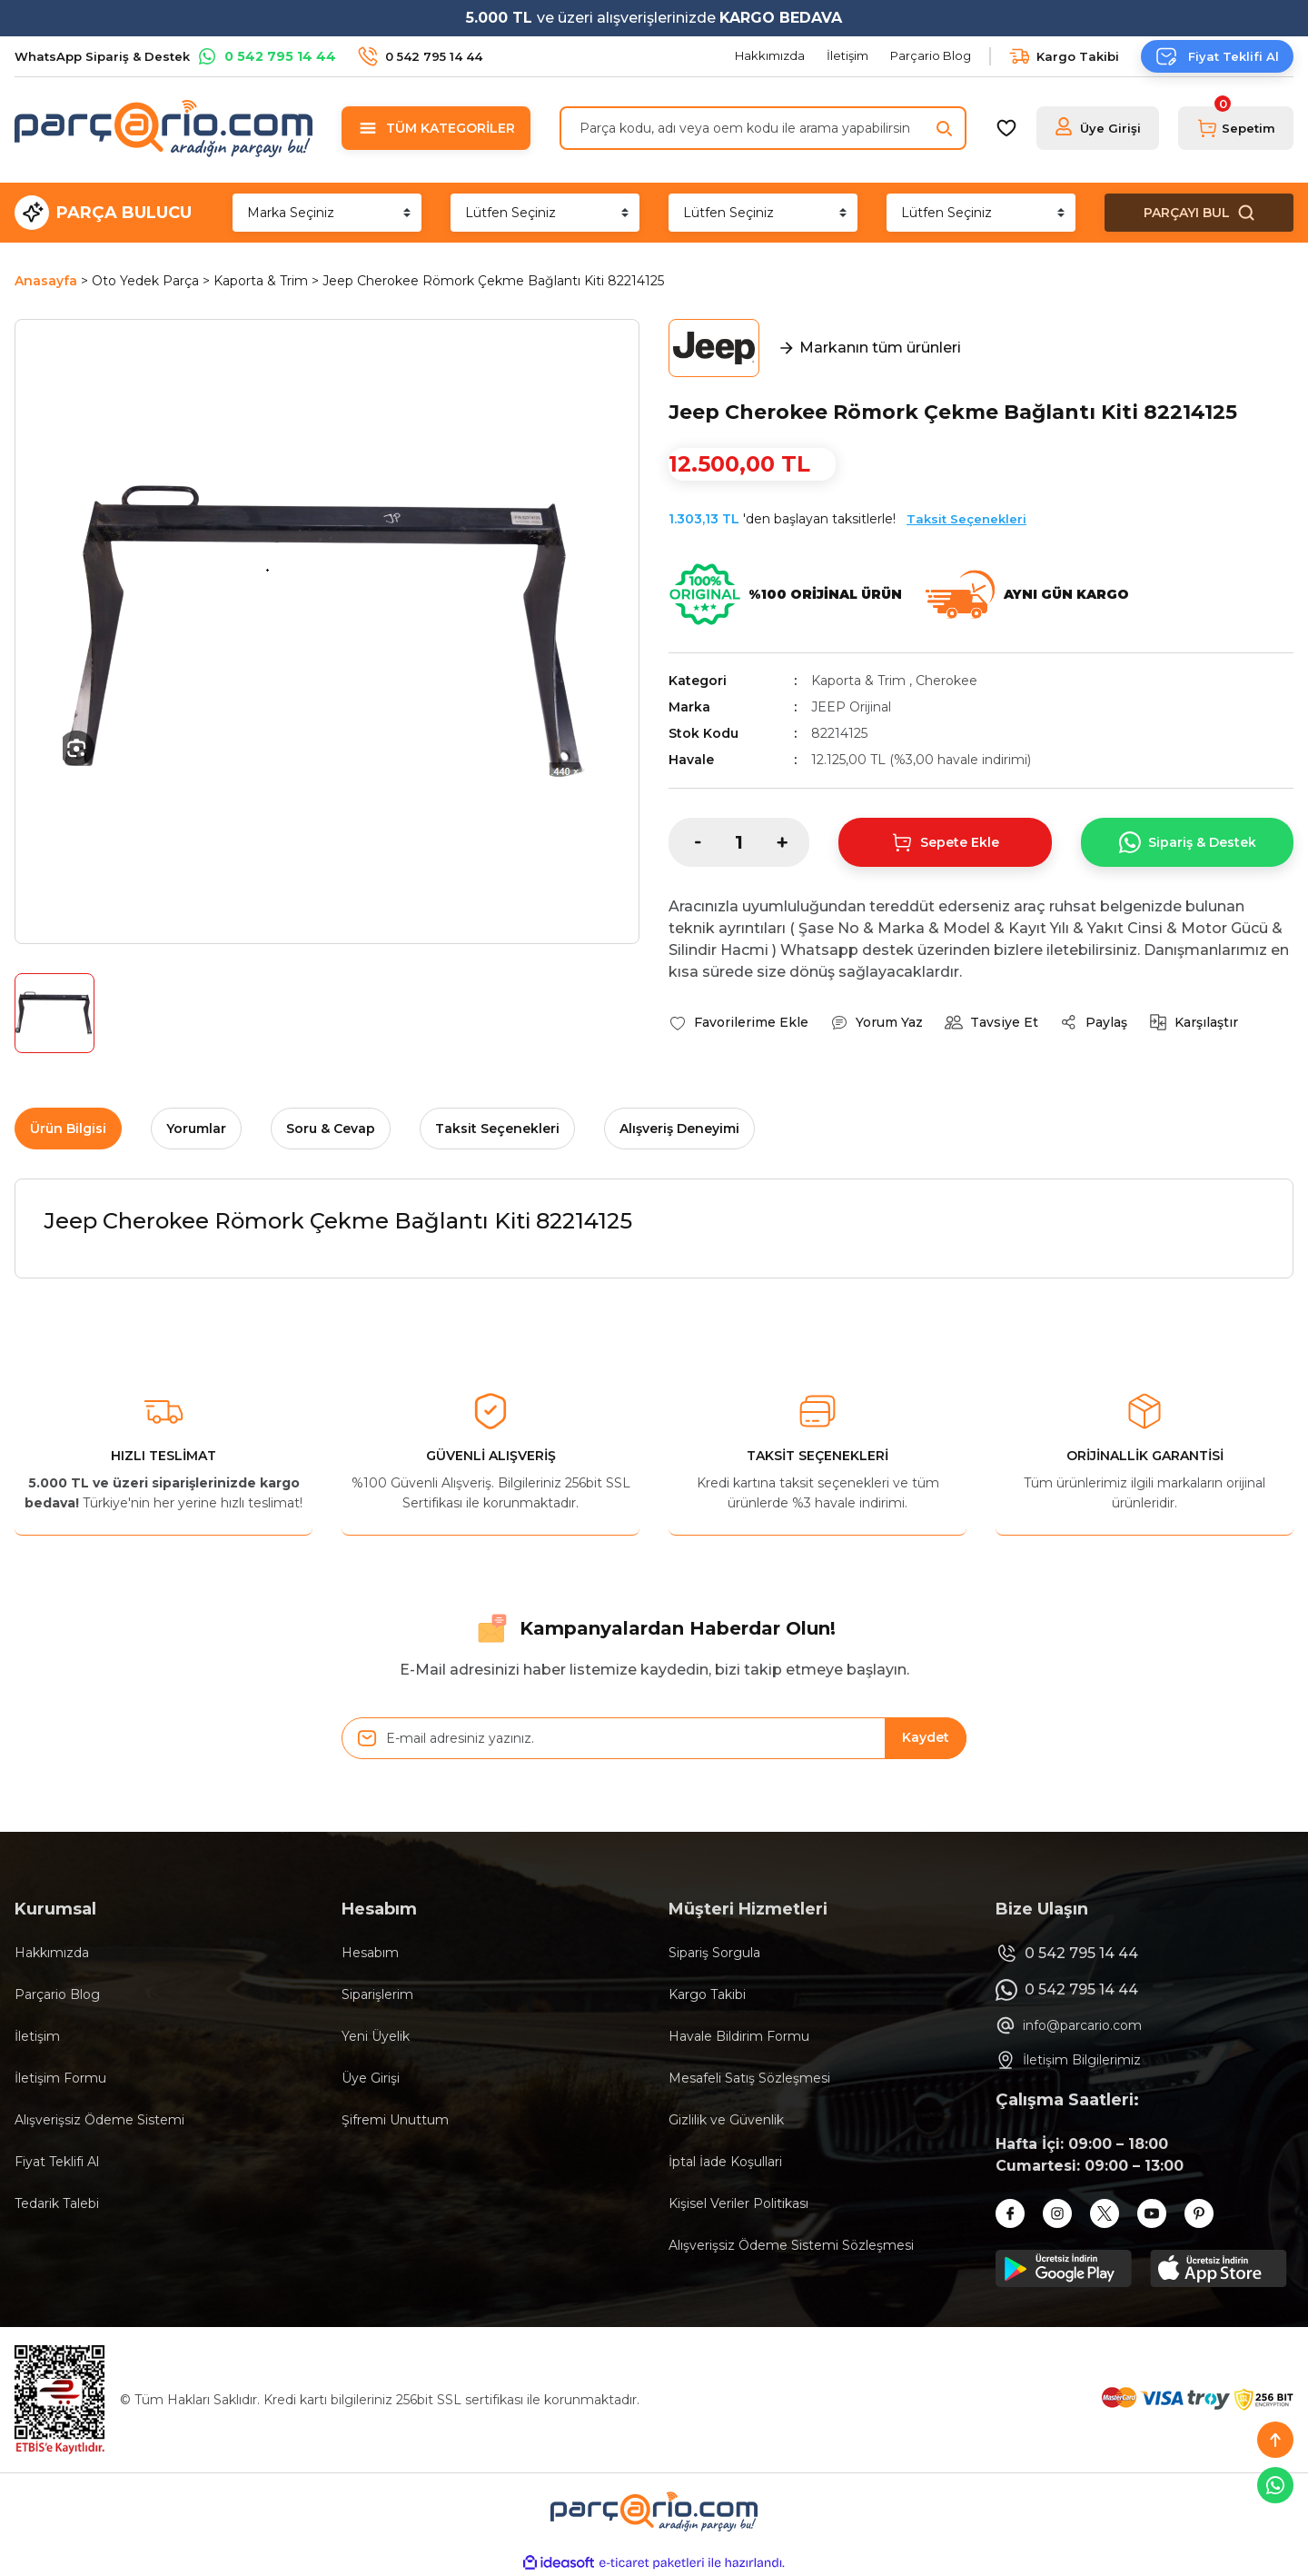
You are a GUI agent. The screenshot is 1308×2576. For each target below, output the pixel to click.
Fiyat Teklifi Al (57, 2161)
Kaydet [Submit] (925, 1737)
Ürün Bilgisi (68, 1128)
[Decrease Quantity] (685, 842)
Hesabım (370, 1952)
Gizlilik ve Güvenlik (726, 2120)
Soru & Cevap (330, 1128)
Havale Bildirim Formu (739, 2036)
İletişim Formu (60, 2078)
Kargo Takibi (707, 1994)
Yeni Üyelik (376, 2036)
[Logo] (163, 128)
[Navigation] (436, 128)
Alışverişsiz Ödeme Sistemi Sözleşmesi (791, 2245)
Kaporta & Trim (858, 680)
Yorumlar (196, 1128)
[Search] (763, 128)
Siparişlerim (377, 1994)
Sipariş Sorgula (714, 1952)
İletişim (37, 2036)
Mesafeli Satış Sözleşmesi (749, 2078)
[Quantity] (739, 842)
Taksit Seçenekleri (966, 519)
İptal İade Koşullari (725, 2161)
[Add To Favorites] (738, 1022)
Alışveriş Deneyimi (679, 1128)
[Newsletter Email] (654, 1738)
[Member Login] (1097, 128)
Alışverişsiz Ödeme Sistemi (99, 2120)
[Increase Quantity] (793, 842)
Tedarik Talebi (57, 2203)
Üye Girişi (371, 2078)
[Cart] (1235, 128)
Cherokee (946, 680)
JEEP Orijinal (851, 707)
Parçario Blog (57, 1994)
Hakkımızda (52, 1952)
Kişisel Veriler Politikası (738, 2203)
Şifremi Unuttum (395, 2120)
